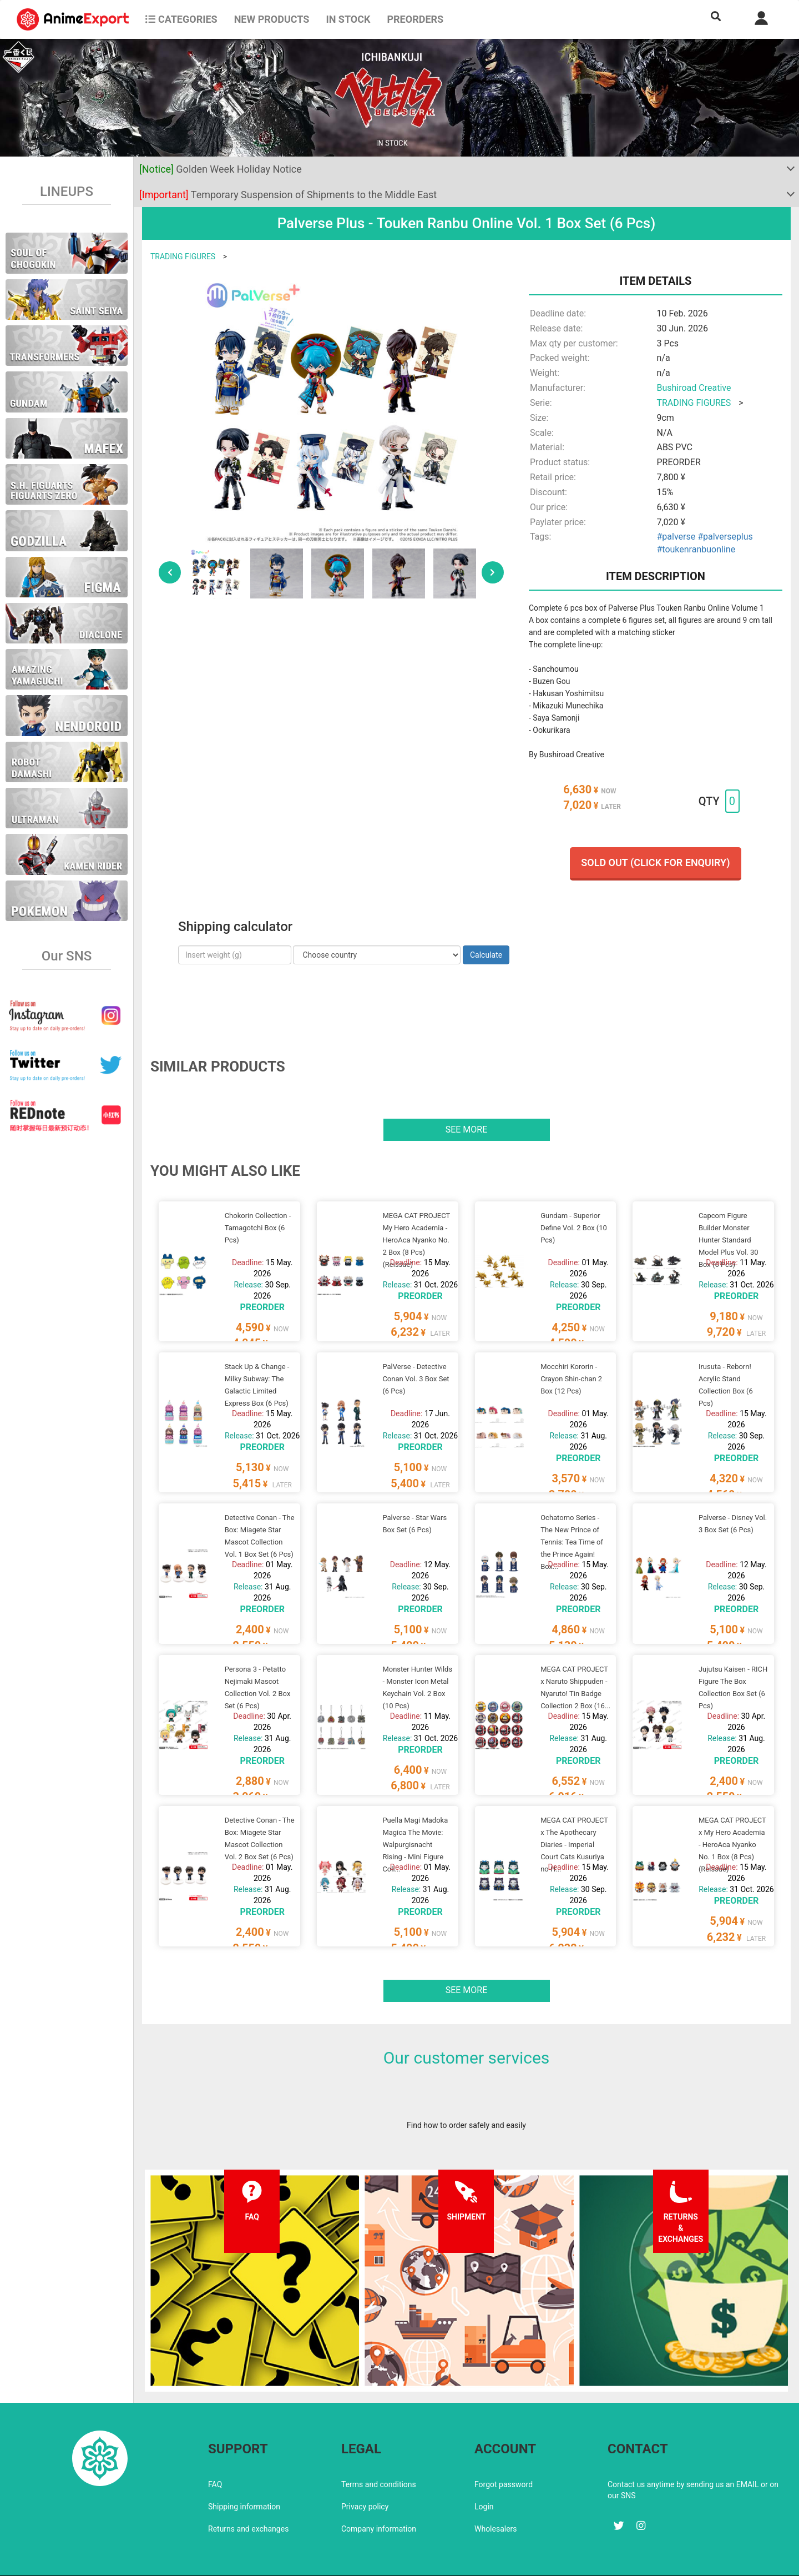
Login (484, 2472)
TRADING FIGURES (182, 256)
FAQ (215, 2450)
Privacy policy (364, 2472)
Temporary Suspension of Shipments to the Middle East (288, 194)
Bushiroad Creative (693, 388)
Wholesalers (495, 2494)
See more (467, 1129)
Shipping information (244, 2472)
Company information (378, 2494)
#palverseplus (725, 536)
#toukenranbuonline (695, 549)
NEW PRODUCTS (272, 19)
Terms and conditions (378, 2450)
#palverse (675, 536)
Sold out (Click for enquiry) (655, 862)
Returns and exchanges (248, 2494)
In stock (348, 19)
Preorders (415, 19)
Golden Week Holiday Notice (220, 169)
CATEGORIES (181, 19)
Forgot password (503, 2450)
